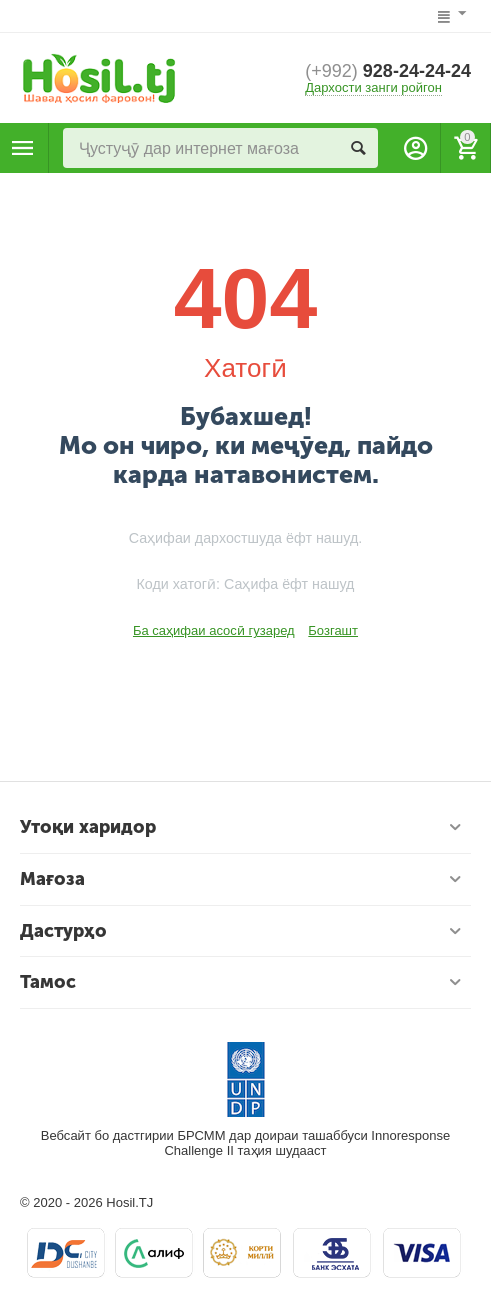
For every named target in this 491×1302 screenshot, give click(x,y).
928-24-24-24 (388, 71)
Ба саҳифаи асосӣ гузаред (214, 630)
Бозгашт (333, 630)
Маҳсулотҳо (23, 148)
